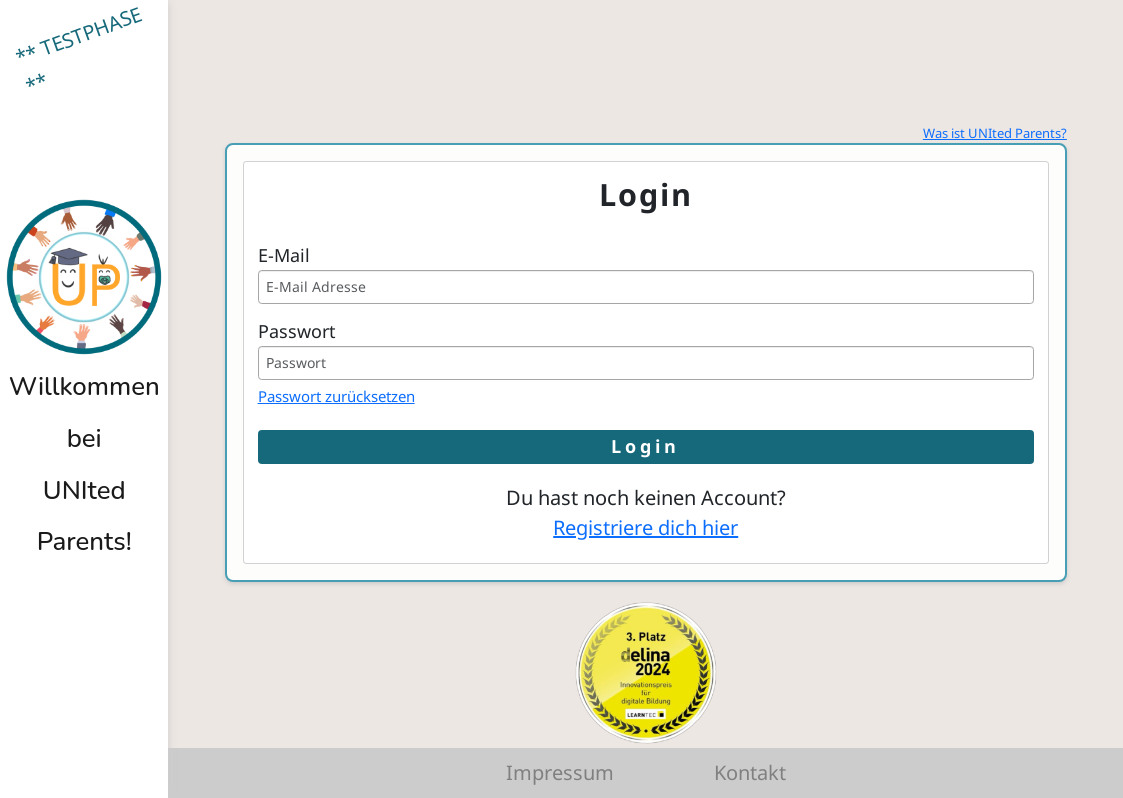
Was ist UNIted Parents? (995, 133)
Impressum (560, 772)
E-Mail (284, 255)
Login (645, 446)
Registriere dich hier (645, 527)
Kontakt (750, 772)
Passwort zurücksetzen (336, 396)
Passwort (297, 331)
